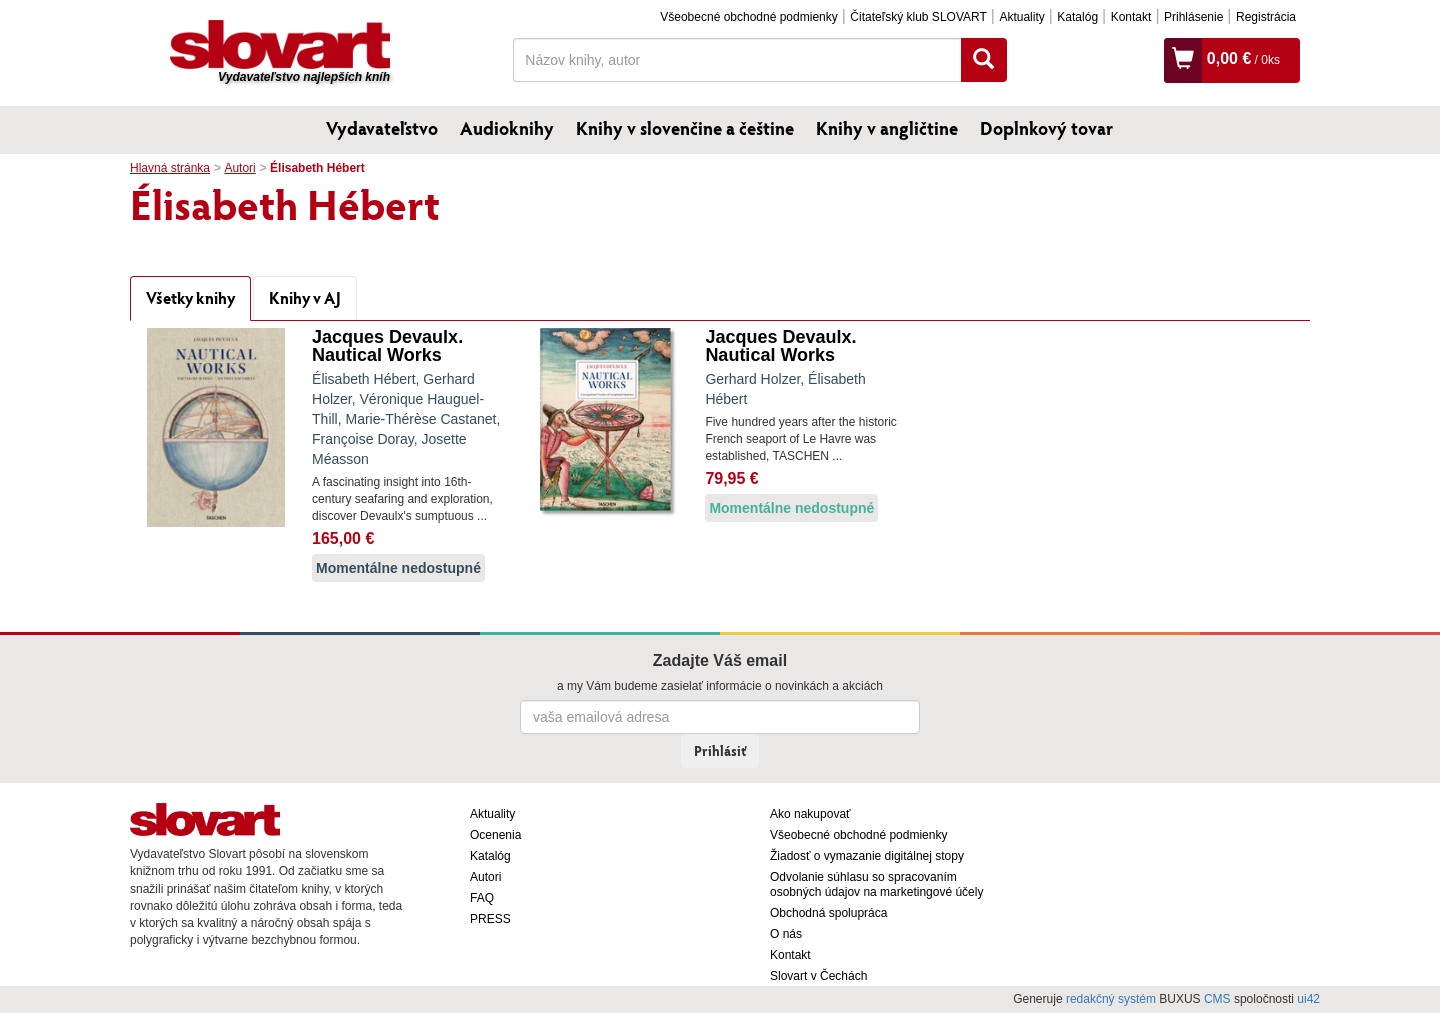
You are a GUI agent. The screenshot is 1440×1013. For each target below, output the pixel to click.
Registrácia (1266, 17)
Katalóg (1077, 17)
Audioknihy (507, 128)
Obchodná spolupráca (828, 913)
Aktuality (1021, 17)
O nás (786, 934)
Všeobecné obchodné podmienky (748, 17)
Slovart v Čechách (818, 976)
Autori (239, 168)
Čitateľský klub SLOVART (918, 17)
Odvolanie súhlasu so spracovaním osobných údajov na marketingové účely (876, 884)
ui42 (1308, 999)
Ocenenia (495, 835)
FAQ (482, 898)
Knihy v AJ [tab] (305, 297)
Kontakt (1131, 17)
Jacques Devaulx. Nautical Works (387, 346)
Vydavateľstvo (382, 128)
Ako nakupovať (810, 814)
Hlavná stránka (170, 168)
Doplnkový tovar (1046, 128)
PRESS (490, 919)
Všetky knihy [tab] (190, 297)
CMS (1217, 999)
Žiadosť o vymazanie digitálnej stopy (867, 856)
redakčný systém (1111, 999)
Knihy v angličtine (887, 128)
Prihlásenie (1193, 17)
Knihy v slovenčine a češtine (685, 128)
